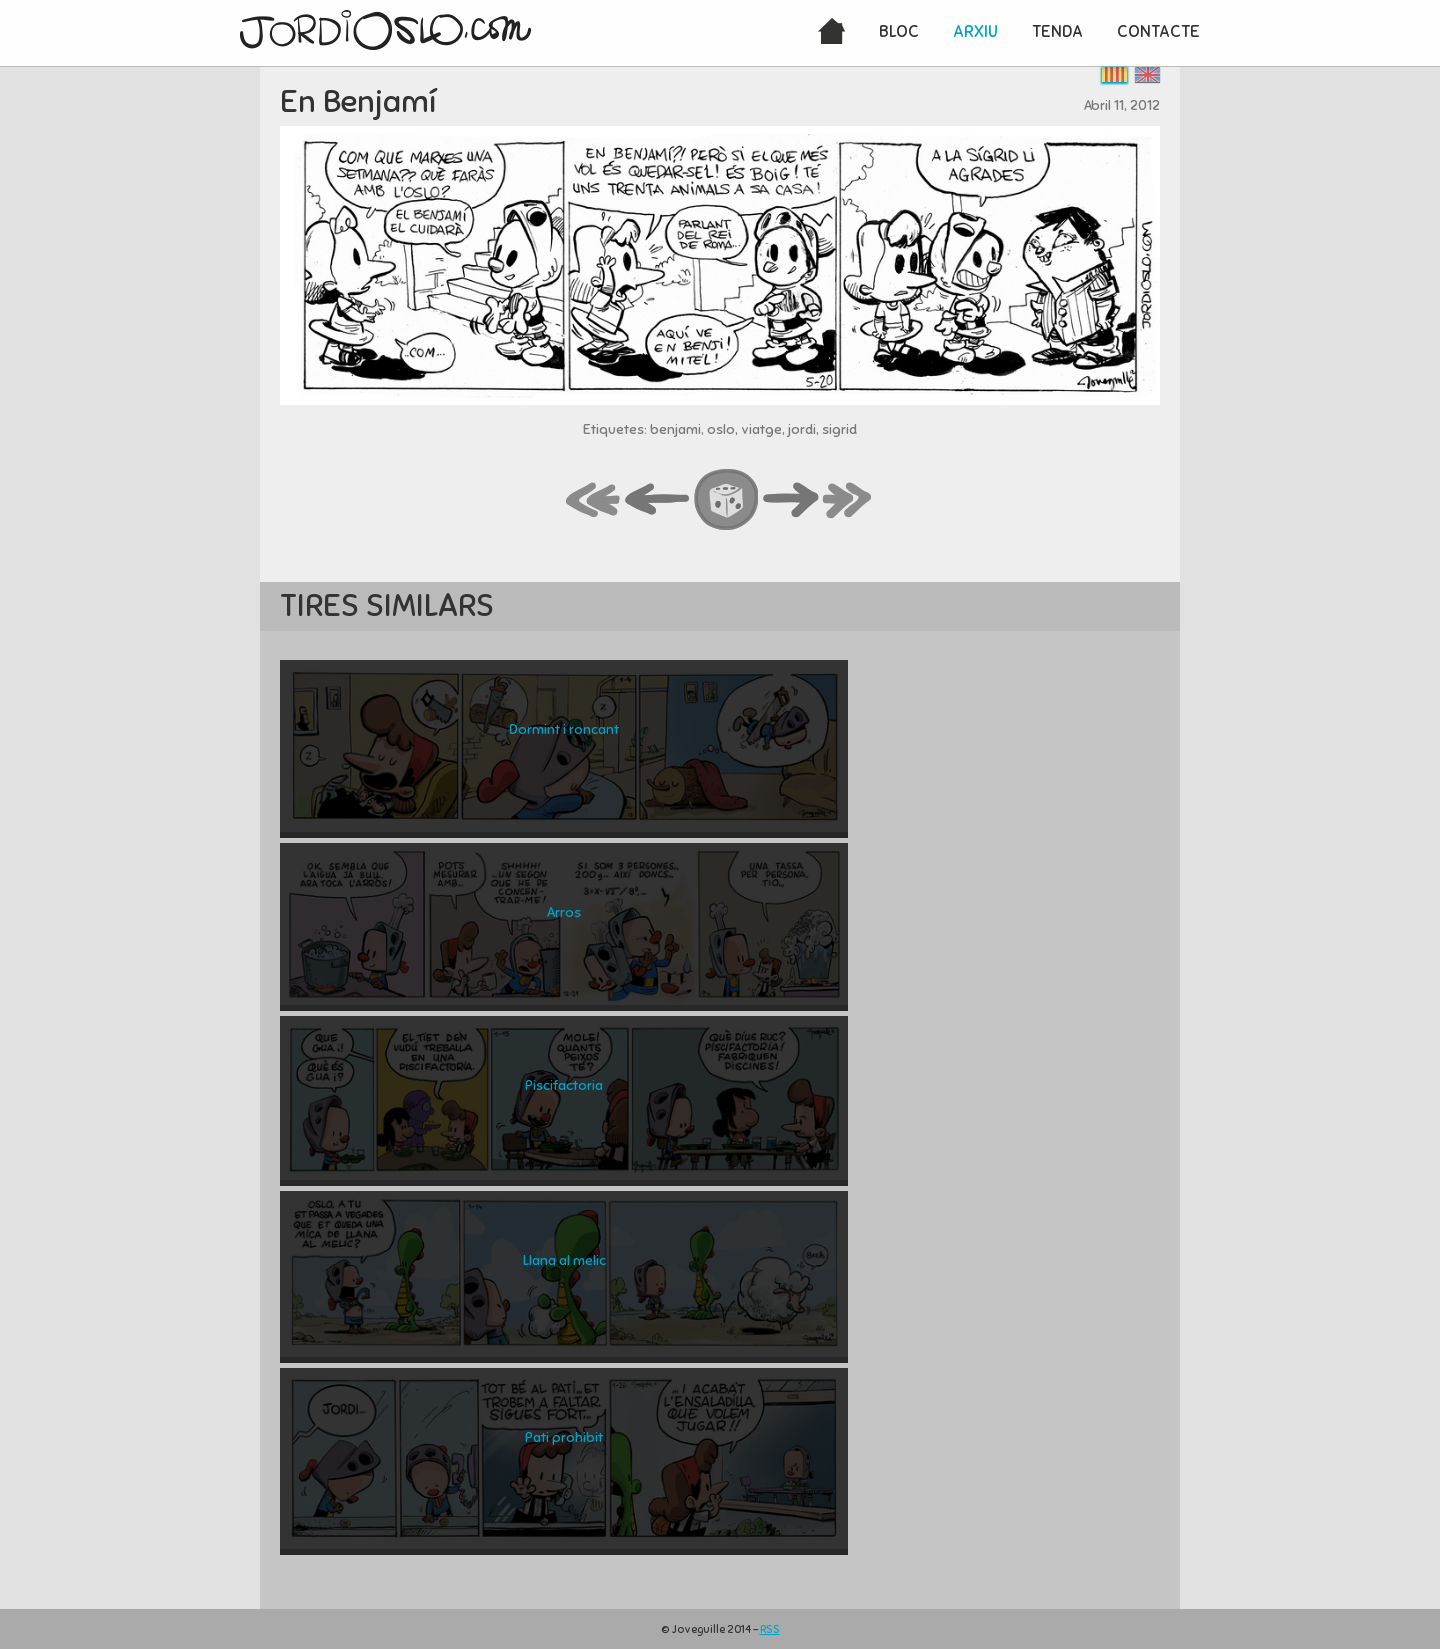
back (658, 501)
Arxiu (975, 31)
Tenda (1057, 31)
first (594, 501)
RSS (770, 1629)
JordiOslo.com (385, 30)
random (727, 501)
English (1147, 74)
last (848, 501)
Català (1114, 74)
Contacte (1158, 31)
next (791, 501)
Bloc (899, 31)
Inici (831, 33)
